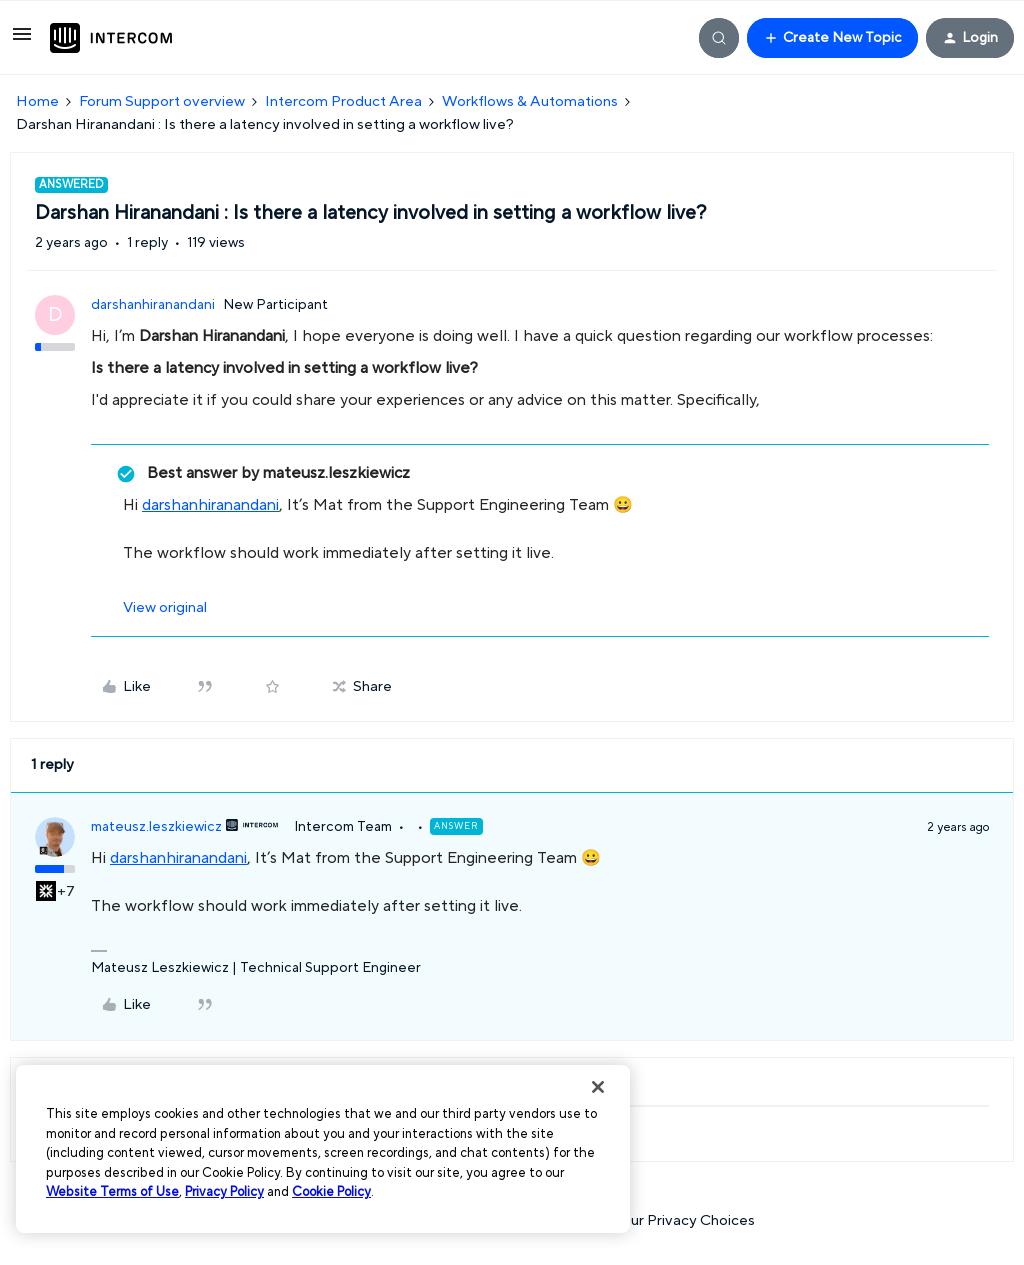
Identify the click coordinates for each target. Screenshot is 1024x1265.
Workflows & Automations (530, 101)
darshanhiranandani (153, 305)
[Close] (598, 1087)
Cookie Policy (331, 1192)
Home (37, 101)
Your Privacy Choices (674, 1220)
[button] (22, 41)
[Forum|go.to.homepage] (111, 38)
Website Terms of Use (112, 1192)
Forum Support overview (162, 101)
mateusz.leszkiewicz (156, 827)
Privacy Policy (224, 1192)
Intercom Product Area (343, 101)
